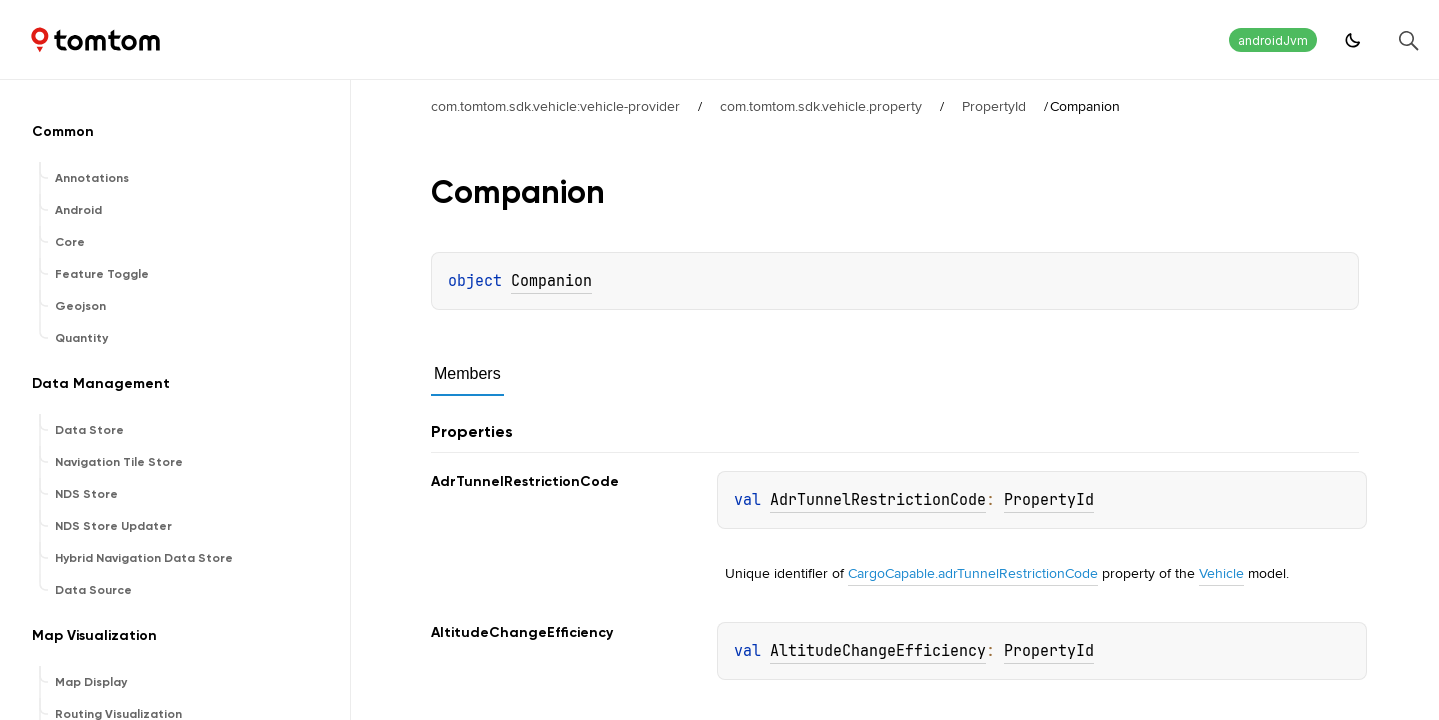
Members (467, 373)
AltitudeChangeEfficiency (878, 651)
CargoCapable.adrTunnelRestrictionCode (973, 573)
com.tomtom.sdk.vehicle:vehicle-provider (555, 106)
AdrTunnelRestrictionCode (878, 500)
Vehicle (1221, 573)
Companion (551, 281)
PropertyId (994, 106)
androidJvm (1273, 40)
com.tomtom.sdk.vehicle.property (821, 106)
